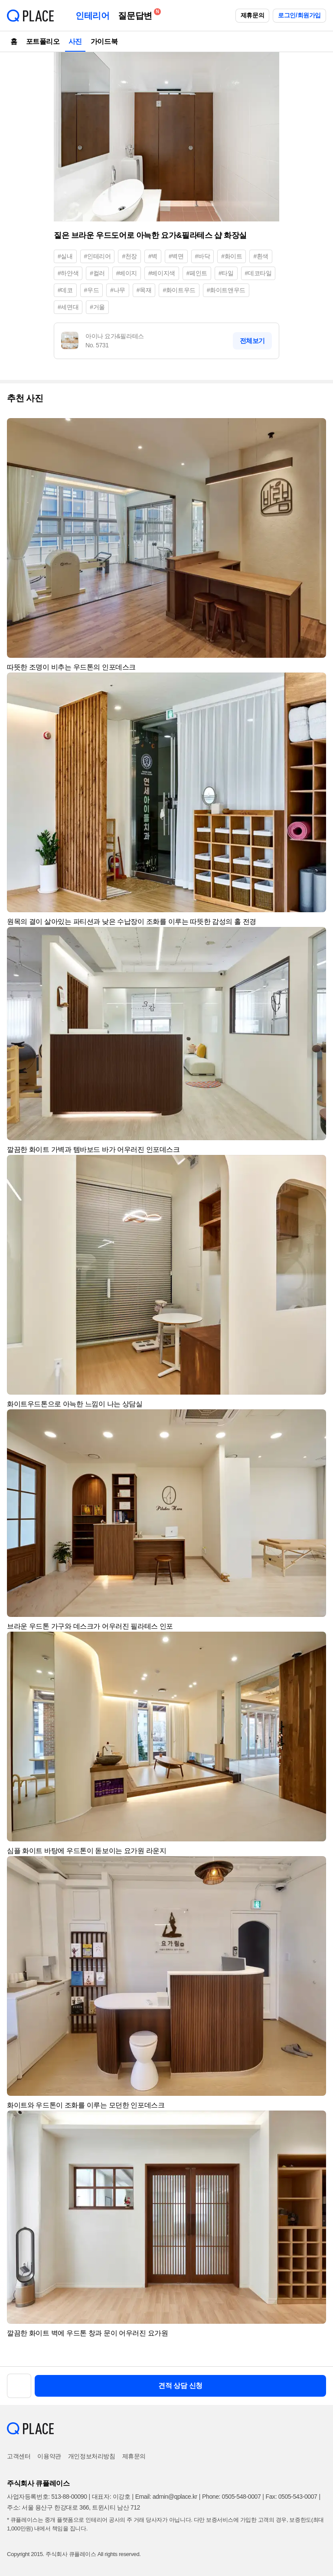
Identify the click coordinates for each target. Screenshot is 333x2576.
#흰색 (260, 256)
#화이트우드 (179, 290)
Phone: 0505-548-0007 (231, 2496)
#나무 (117, 290)
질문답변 (137, 14)
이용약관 (49, 2456)
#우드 (91, 290)
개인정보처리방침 (91, 2456)
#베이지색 (161, 273)
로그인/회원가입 (299, 15)
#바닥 (202, 256)
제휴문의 (252, 15)
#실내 (65, 256)
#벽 (152, 256)
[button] (316, 428)
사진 (75, 41)
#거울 (97, 306)
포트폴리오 (43, 41)
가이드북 (104, 41)
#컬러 (97, 273)
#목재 (144, 290)
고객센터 (18, 2456)
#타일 (226, 273)
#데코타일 (258, 273)
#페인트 (196, 273)
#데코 (65, 290)
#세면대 (68, 306)
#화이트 (231, 256)
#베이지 (126, 273)
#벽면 (176, 256)
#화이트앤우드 (226, 290)
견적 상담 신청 (180, 2385)
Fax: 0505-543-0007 (291, 2496)
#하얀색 (68, 273)
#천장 (129, 256)
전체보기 (252, 340)
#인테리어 (97, 256)
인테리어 (92, 15)
